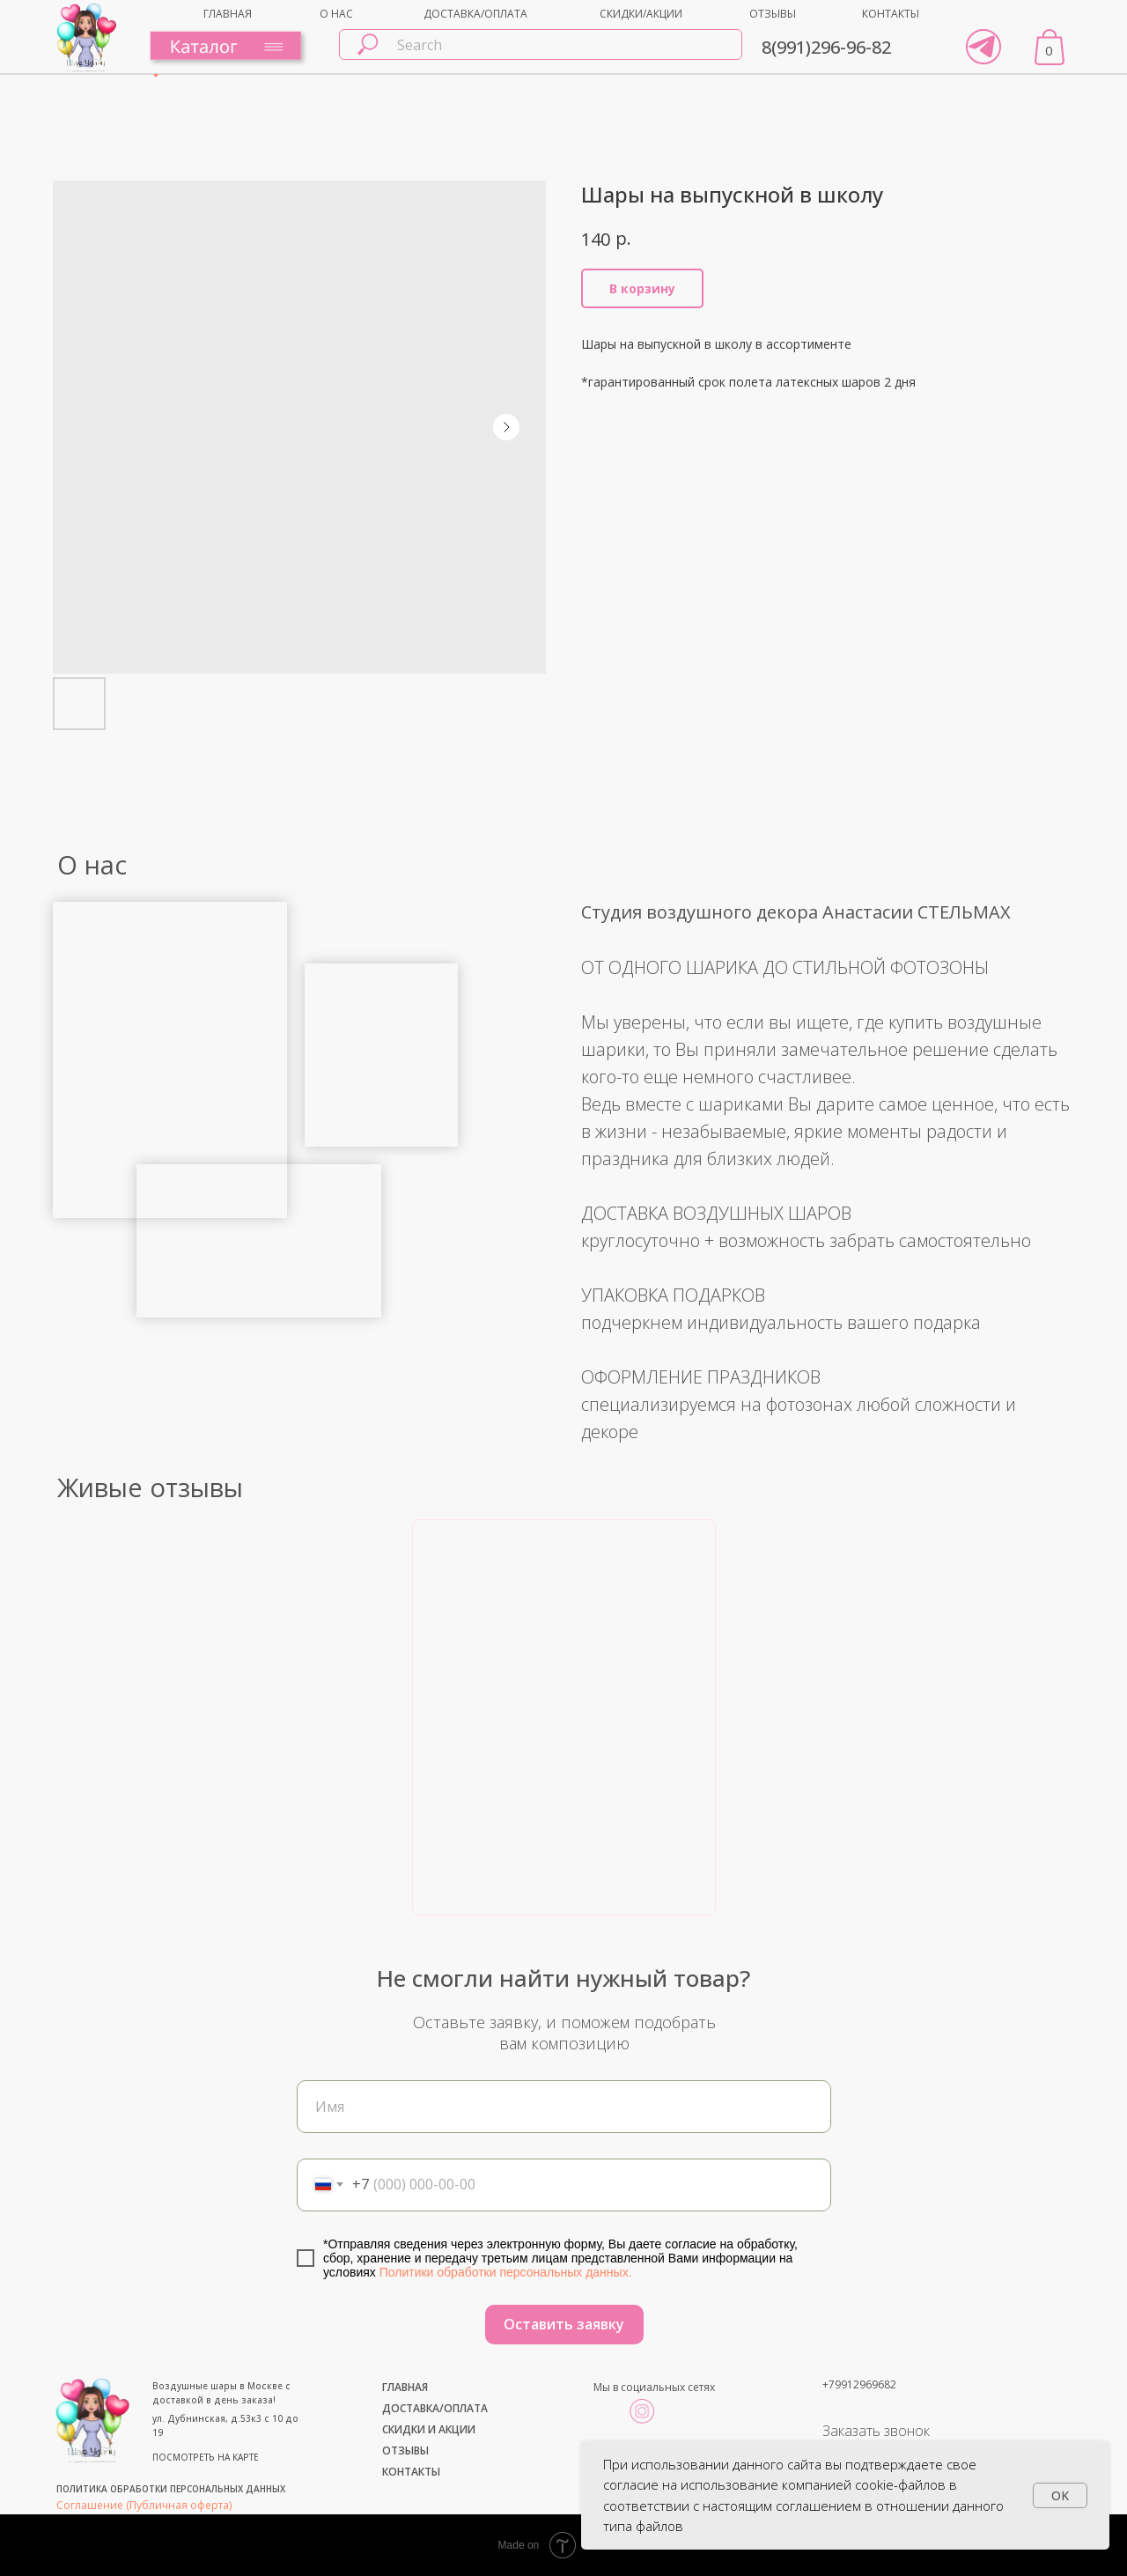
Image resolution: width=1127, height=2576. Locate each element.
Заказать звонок (876, 2430)
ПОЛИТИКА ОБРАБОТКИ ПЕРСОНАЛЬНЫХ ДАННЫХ (170, 2489)
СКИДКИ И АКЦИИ (428, 2429)
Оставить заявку (564, 2324)
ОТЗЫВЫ (772, 13)
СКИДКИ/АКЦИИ (641, 13)
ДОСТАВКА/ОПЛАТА (475, 13)
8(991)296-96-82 (826, 47)
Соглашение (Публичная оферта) (144, 2505)
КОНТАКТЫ (890, 13)
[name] (564, 2106)
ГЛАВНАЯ (227, 13)
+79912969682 (859, 2384)
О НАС (336, 13)
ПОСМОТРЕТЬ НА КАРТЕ (205, 2457)
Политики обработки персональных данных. (505, 2272)
